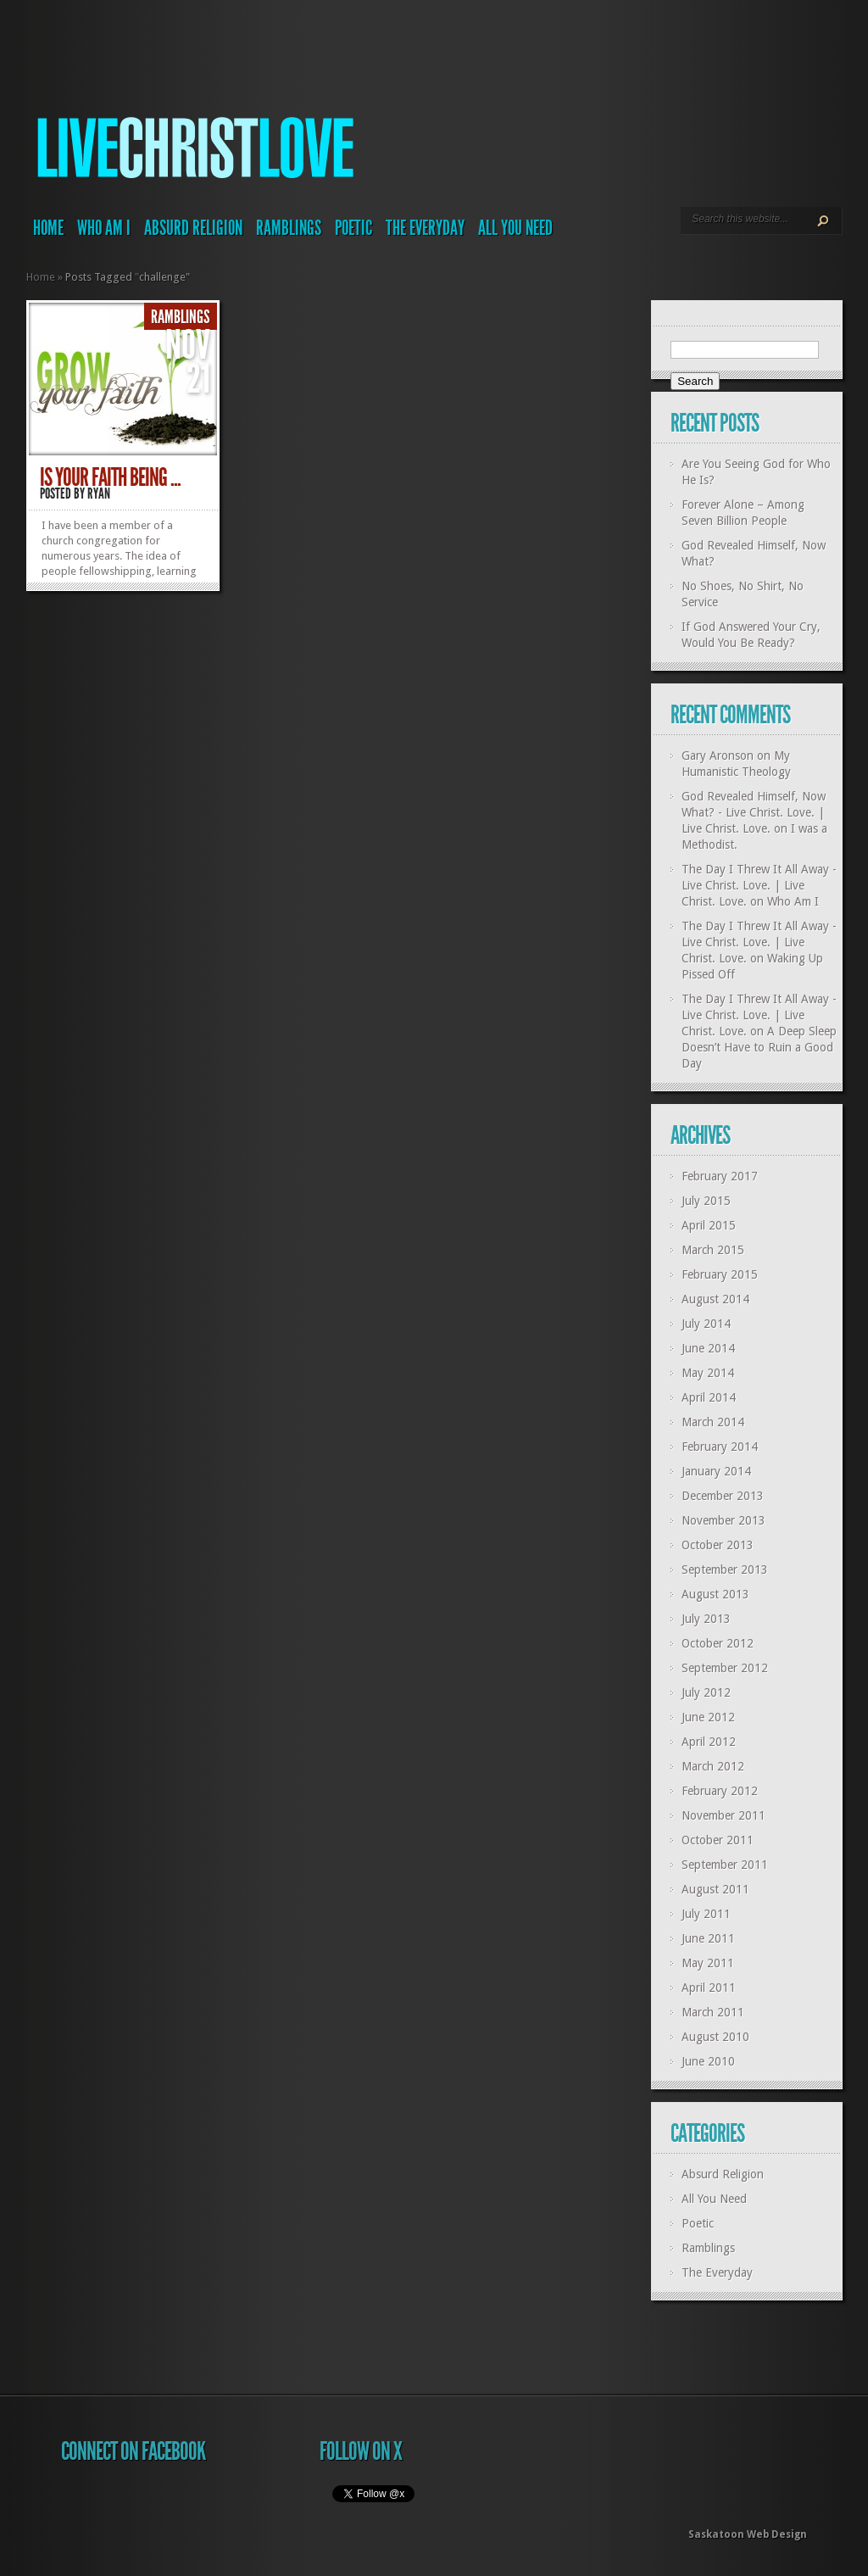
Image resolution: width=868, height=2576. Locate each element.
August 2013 (715, 1594)
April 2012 (709, 1741)
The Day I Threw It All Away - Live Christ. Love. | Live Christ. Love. (759, 885)
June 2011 (708, 1938)
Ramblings (288, 228)
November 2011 (723, 1815)
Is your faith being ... (110, 477)
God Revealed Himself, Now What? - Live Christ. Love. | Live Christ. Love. (754, 812)
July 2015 (706, 1200)
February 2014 (720, 1446)
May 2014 (708, 1373)
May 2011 (708, 1963)
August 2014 (715, 1299)
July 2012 (706, 1692)
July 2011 (706, 1914)
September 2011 (725, 1864)
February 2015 (720, 1274)
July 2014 (706, 1323)
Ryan (98, 493)
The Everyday (425, 228)
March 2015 (713, 1250)
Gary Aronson (718, 755)
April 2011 (709, 1987)
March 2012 (713, 1766)
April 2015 (709, 1225)
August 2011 (715, 1889)
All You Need (515, 228)
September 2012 (725, 1668)
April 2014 (709, 1397)
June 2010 (708, 2061)
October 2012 (718, 1643)
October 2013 (718, 1545)
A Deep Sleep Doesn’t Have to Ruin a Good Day (759, 1047)
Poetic (353, 228)
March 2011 (713, 2012)
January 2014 (716, 1471)
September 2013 (725, 1569)
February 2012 (720, 1791)
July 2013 (706, 1618)
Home (48, 228)
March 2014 (713, 1422)
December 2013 (723, 1496)
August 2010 (715, 2037)
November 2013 (723, 1520)
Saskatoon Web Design (747, 2534)
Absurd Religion (193, 228)
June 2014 (708, 1348)
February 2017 (720, 1176)
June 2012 (708, 1717)
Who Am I (104, 228)
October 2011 (718, 1840)
